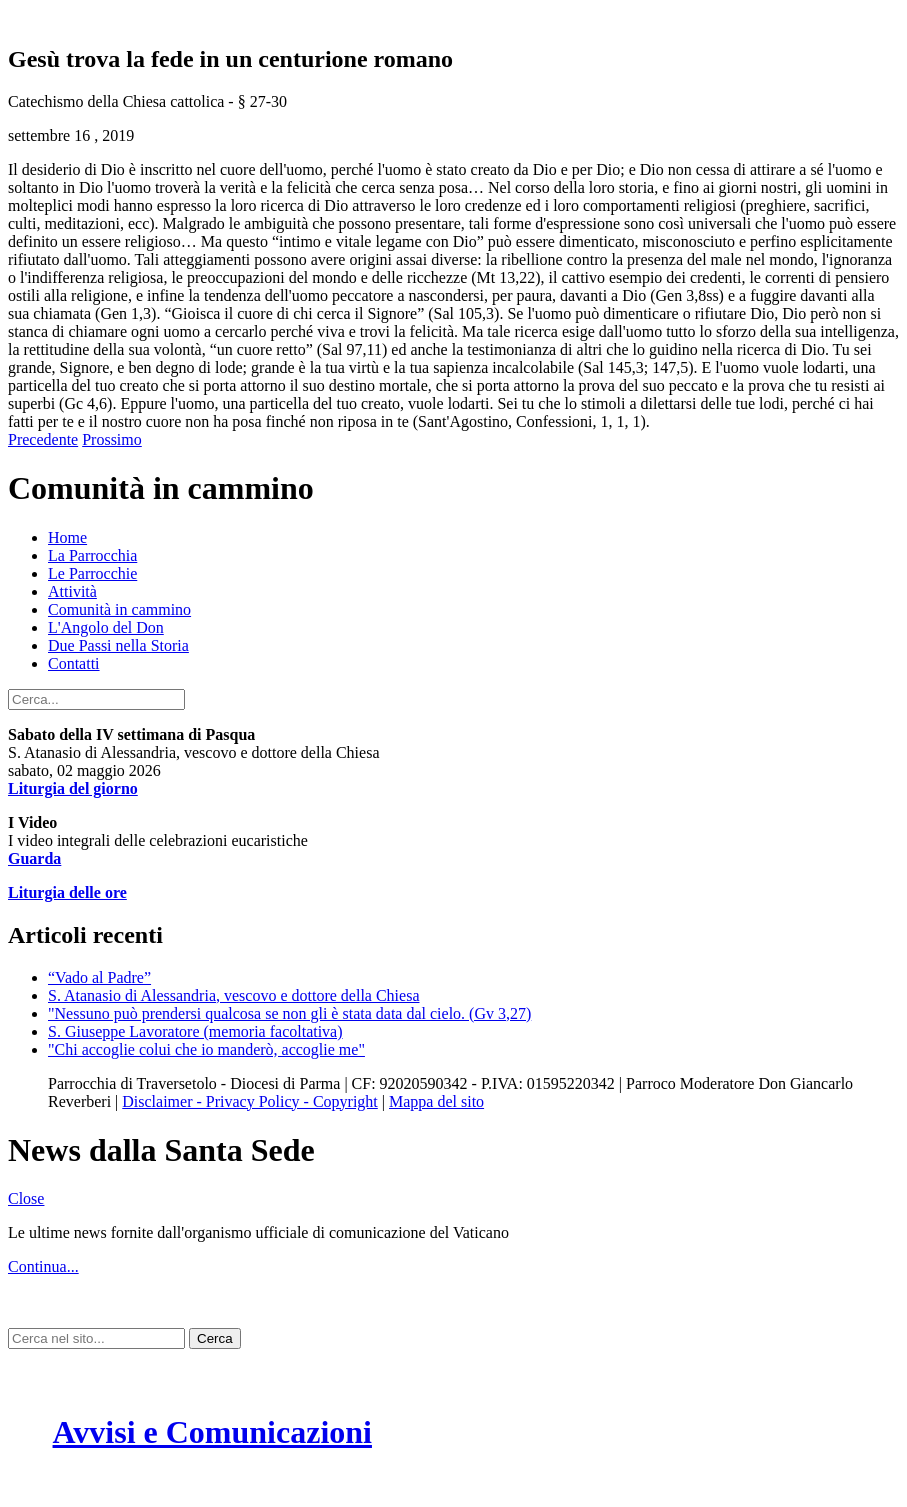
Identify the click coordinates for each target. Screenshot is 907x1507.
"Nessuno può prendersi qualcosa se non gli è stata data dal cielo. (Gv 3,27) (289, 1013)
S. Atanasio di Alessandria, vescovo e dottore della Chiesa (233, 995)
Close (26, 1198)
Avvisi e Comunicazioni (212, 1432)
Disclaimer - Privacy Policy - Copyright (250, 1101)
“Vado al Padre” (99, 977)
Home (67, 537)
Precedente (43, 439)
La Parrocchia (92, 555)
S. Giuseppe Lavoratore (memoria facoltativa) (195, 1031)
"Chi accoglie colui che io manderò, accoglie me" (206, 1049)
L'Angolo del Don (106, 627)
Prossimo (112, 439)
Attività (72, 591)
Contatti (74, 663)
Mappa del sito (436, 1101)
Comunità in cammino (119, 609)
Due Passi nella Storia (118, 645)
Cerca (215, 1338)
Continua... (43, 1266)
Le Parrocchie (92, 573)
